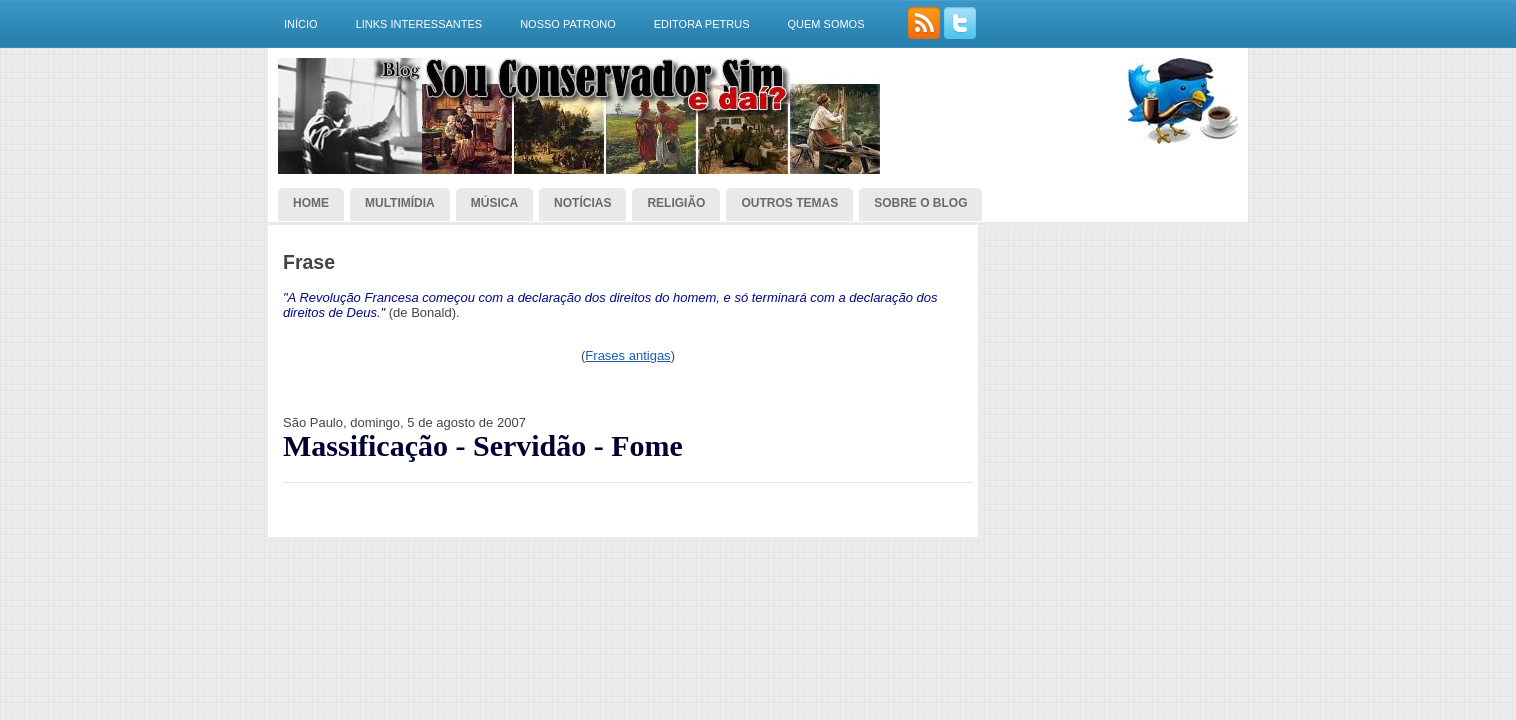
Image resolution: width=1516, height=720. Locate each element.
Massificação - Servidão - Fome (483, 446)
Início (301, 24)
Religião (676, 203)
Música (494, 203)
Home (311, 203)
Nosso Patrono (568, 24)
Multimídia (400, 203)
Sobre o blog (920, 203)
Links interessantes (419, 24)
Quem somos (825, 24)
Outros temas (789, 203)
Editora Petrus (702, 24)
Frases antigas (627, 355)
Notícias (582, 203)
